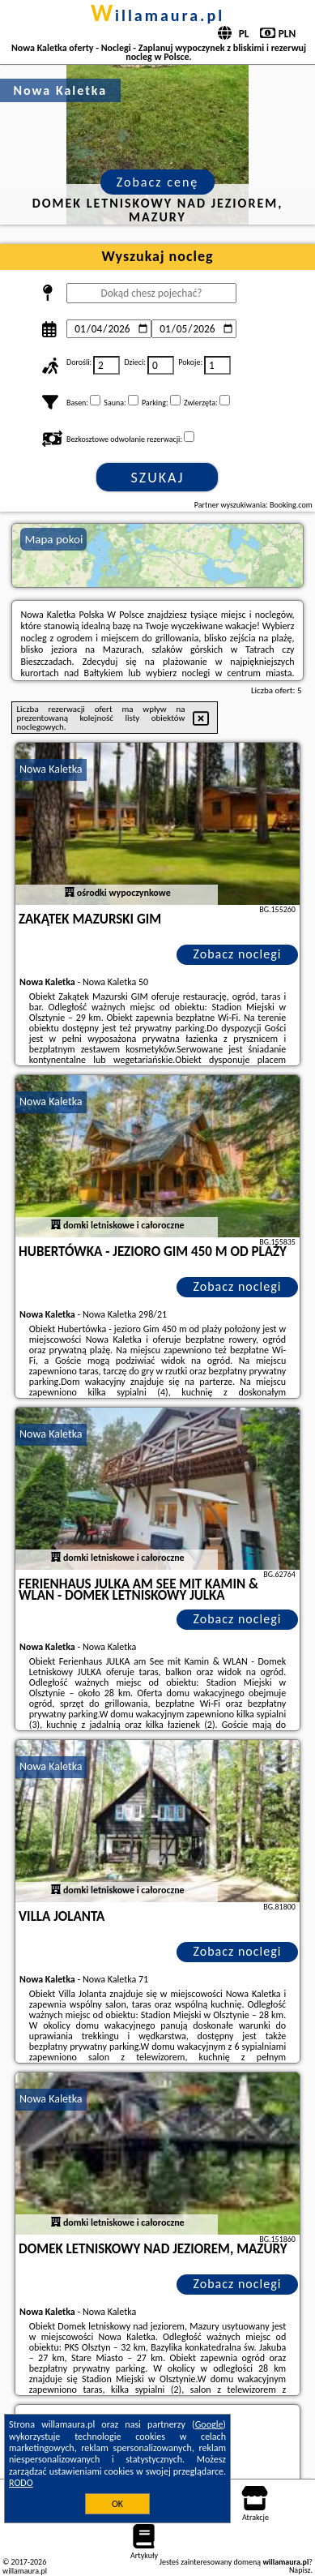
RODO (21, 2482)
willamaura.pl (157, 15)
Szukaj (158, 477)
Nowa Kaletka (50, 769)
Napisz (300, 2570)
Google (209, 2424)
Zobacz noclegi (237, 954)
